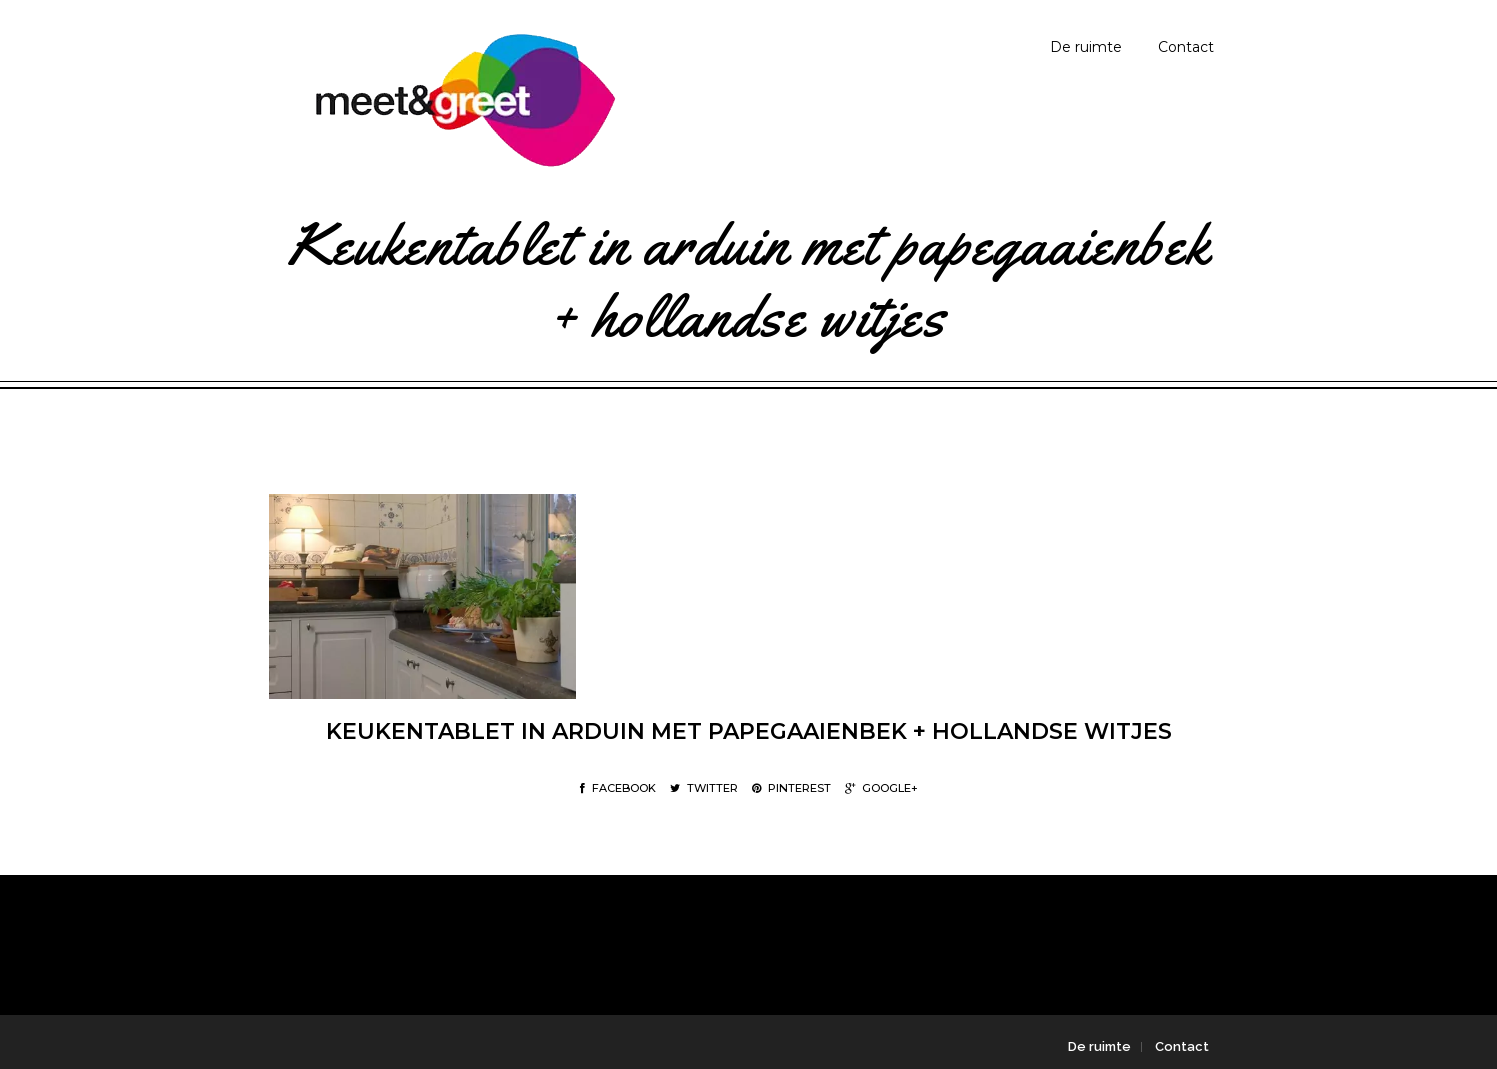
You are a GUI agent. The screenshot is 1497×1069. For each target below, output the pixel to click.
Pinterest (791, 788)
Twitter (704, 788)
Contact (1186, 47)
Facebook (618, 788)
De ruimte (1086, 47)
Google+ (881, 788)
